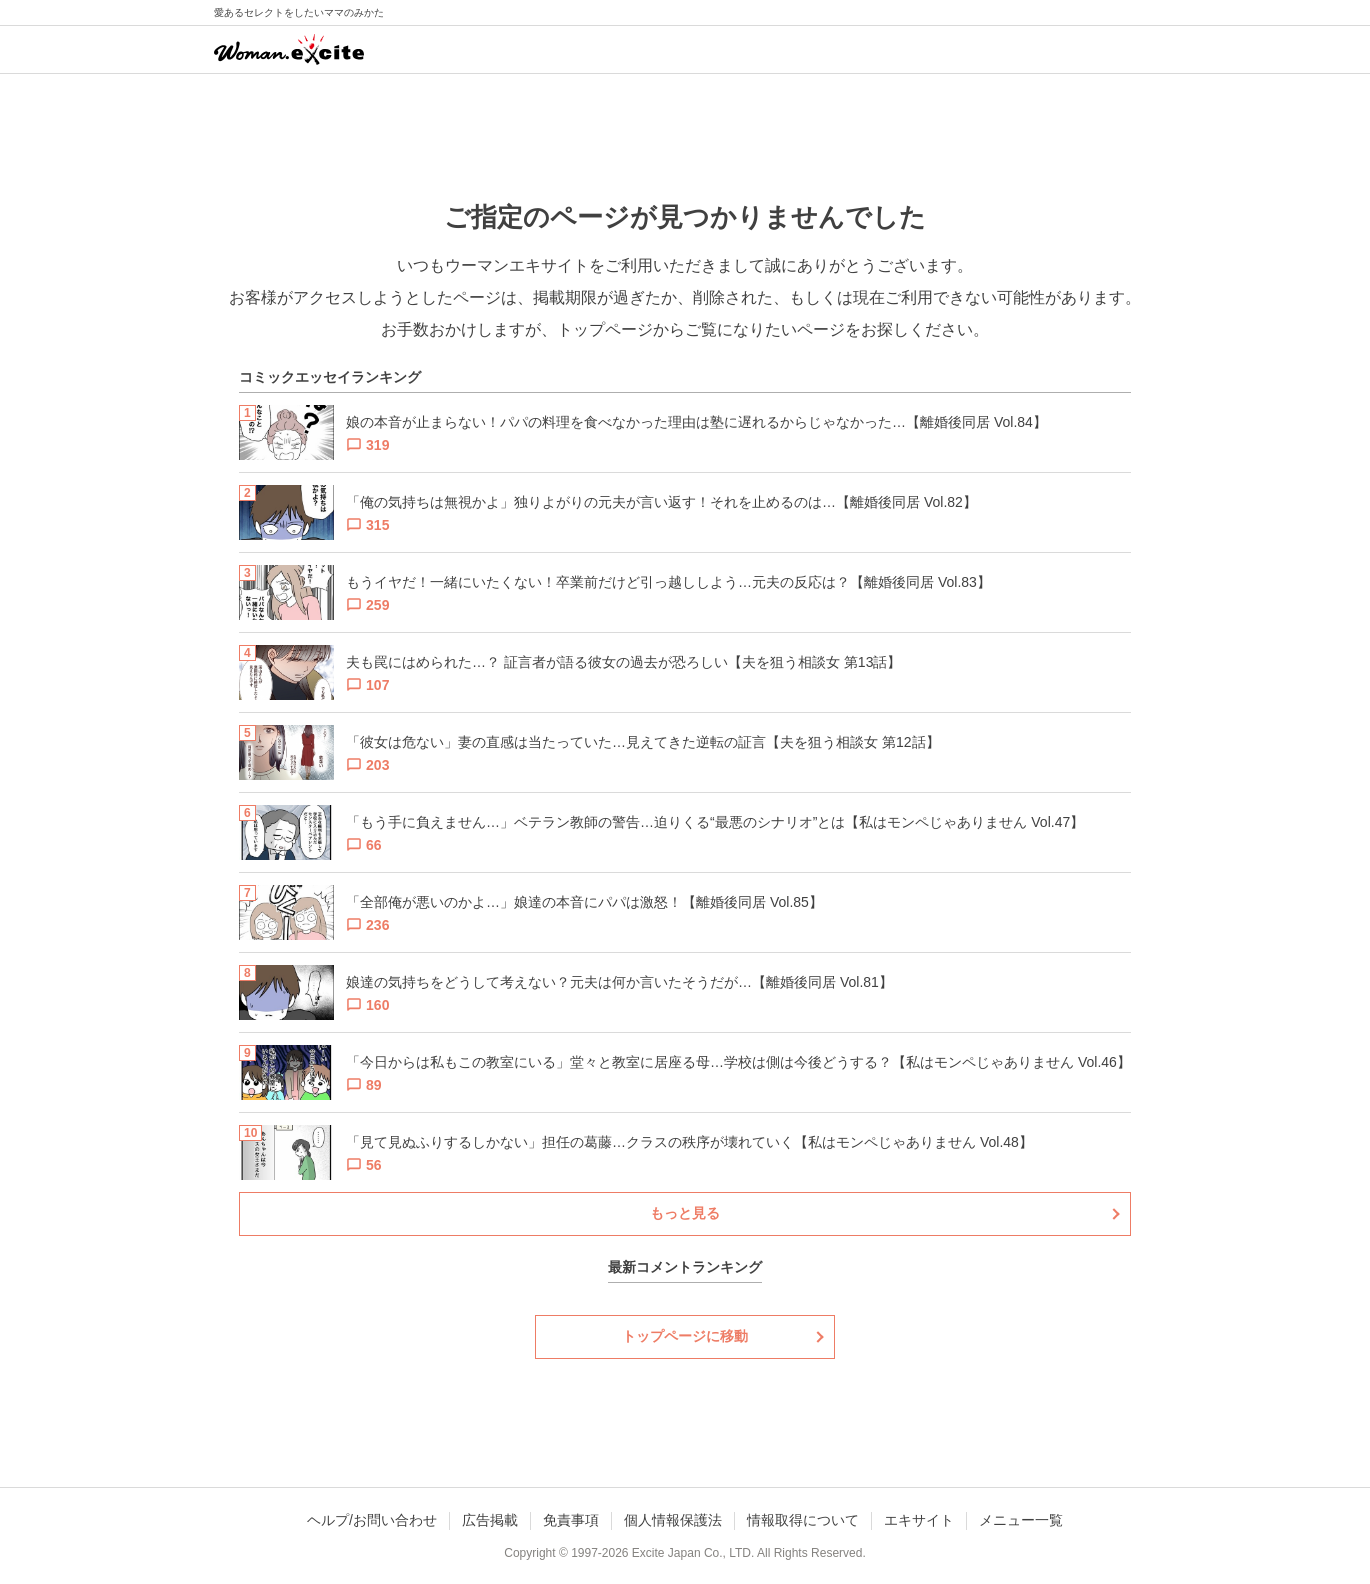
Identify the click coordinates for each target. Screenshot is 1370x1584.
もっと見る (685, 1213)
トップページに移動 (685, 1336)
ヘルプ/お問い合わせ (372, 1520)
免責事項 (571, 1520)
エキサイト (919, 1520)
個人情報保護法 (673, 1520)
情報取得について (803, 1520)
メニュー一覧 (1021, 1520)
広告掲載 (490, 1520)
